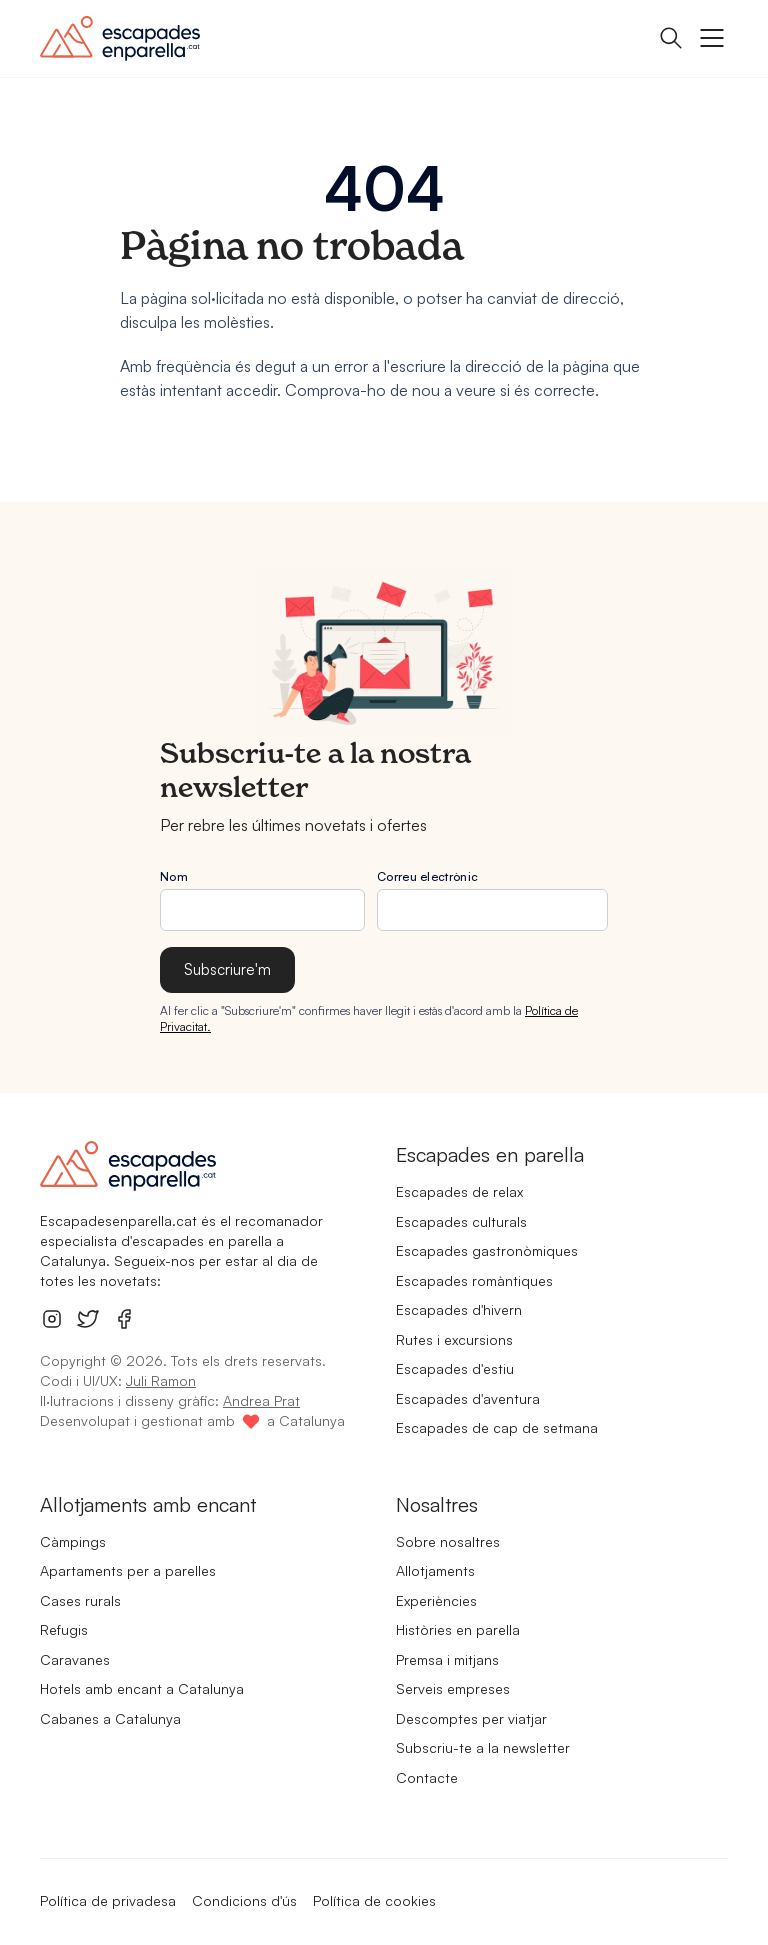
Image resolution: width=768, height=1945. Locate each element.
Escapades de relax (459, 1191)
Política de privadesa (108, 1900)
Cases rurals (80, 1600)
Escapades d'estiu (455, 1368)
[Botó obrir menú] (712, 38)
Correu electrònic (427, 876)
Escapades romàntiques (474, 1280)
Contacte (427, 1777)
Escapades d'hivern (459, 1309)
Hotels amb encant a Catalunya (142, 1688)
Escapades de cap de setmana (497, 1427)
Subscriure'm (227, 969)
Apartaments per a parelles (128, 1570)
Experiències (436, 1600)
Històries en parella (458, 1629)
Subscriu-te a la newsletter (483, 1747)
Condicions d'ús (244, 1900)
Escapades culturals (461, 1221)
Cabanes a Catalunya (110, 1718)
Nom (174, 876)
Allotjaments (435, 1570)
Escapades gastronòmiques (487, 1250)
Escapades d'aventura (468, 1398)
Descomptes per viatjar (471, 1718)
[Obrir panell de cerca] (671, 38)
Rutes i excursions (454, 1339)
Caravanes (75, 1659)
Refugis (64, 1629)
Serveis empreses (453, 1688)
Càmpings (73, 1541)
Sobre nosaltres (448, 1541)
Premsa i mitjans (447, 1659)
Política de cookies (374, 1900)
